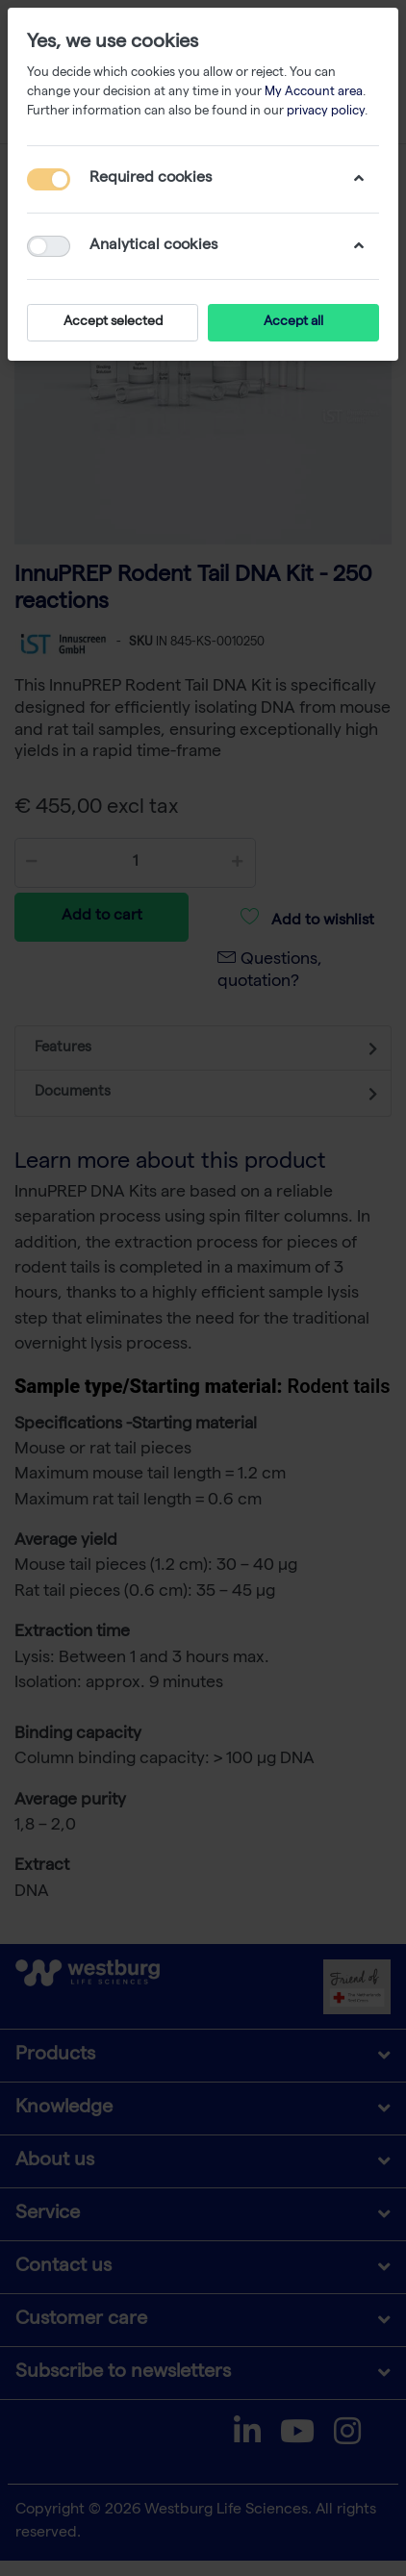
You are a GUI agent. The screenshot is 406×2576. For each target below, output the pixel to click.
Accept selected (113, 322)
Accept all (293, 322)
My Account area (314, 93)
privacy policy (326, 112)
